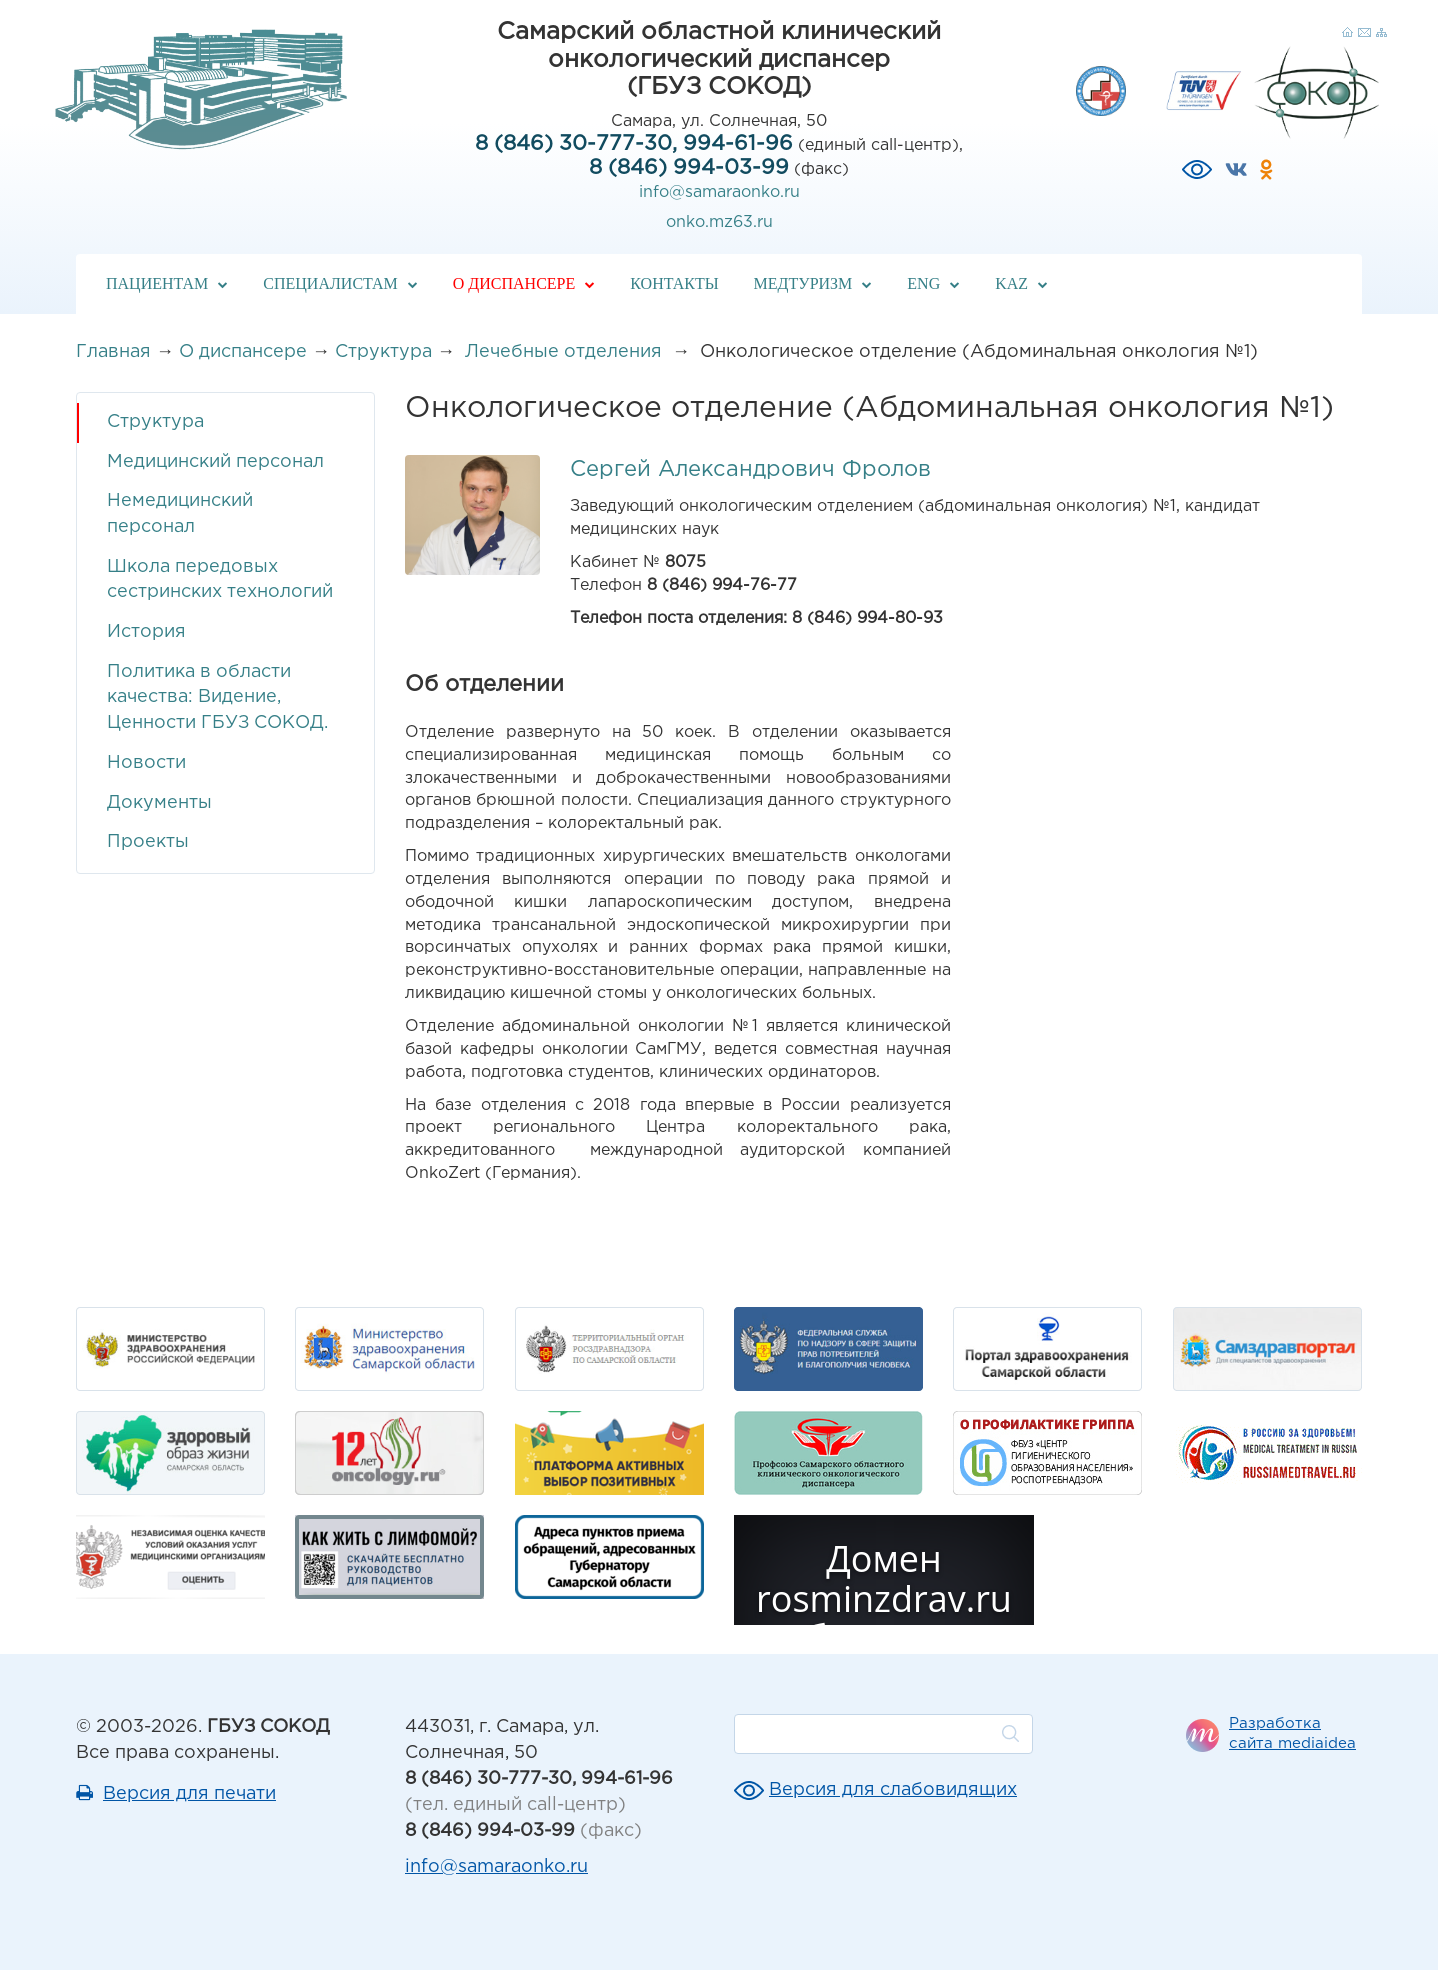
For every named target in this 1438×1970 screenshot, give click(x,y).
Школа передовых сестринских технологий (220, 580)
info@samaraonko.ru (719, 192)
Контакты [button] (674, 283)
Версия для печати (189, 1794)
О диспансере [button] (524, 283)
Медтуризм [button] (813, 283)
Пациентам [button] (167, 283)
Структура (383, 352)
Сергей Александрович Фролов (750, 470)
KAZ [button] (1021, 283)
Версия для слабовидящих (893, 1790)
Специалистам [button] (340, 283)
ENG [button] (933, 283)
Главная (113, 352)
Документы (159, 803)
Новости (146, 763)
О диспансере (243, 352)
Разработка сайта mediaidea (1292, 1733)
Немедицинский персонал (180, 514)
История (146, 632)
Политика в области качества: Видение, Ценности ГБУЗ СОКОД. (217, 697)
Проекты (148, 842)
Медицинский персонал (215, 462)
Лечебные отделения (566, 352)
